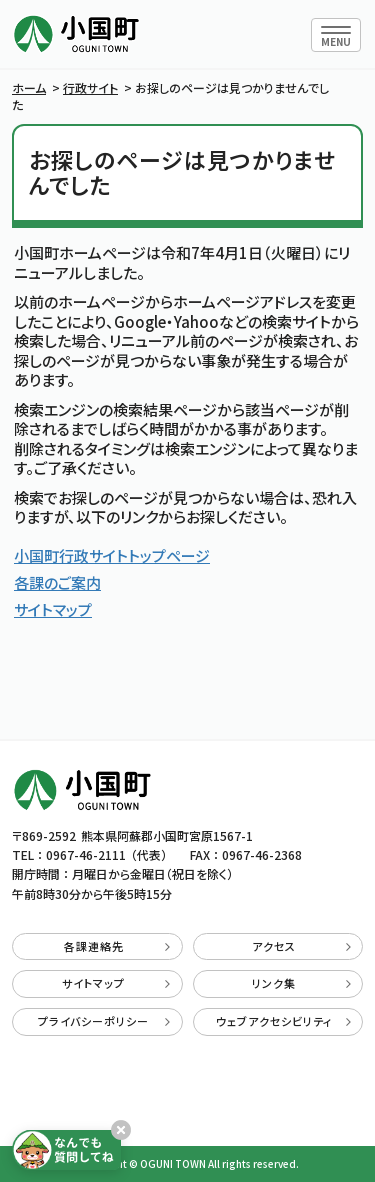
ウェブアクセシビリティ (283, 1021)
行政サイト (90, 87)
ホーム (29, 87)
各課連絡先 (117, 946)
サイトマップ (53, 609)
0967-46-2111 (86, 854)
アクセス (301, 946)
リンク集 (301, 983)
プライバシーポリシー (104, 1021)
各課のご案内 (57, 582)
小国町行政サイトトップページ (112, 555)
